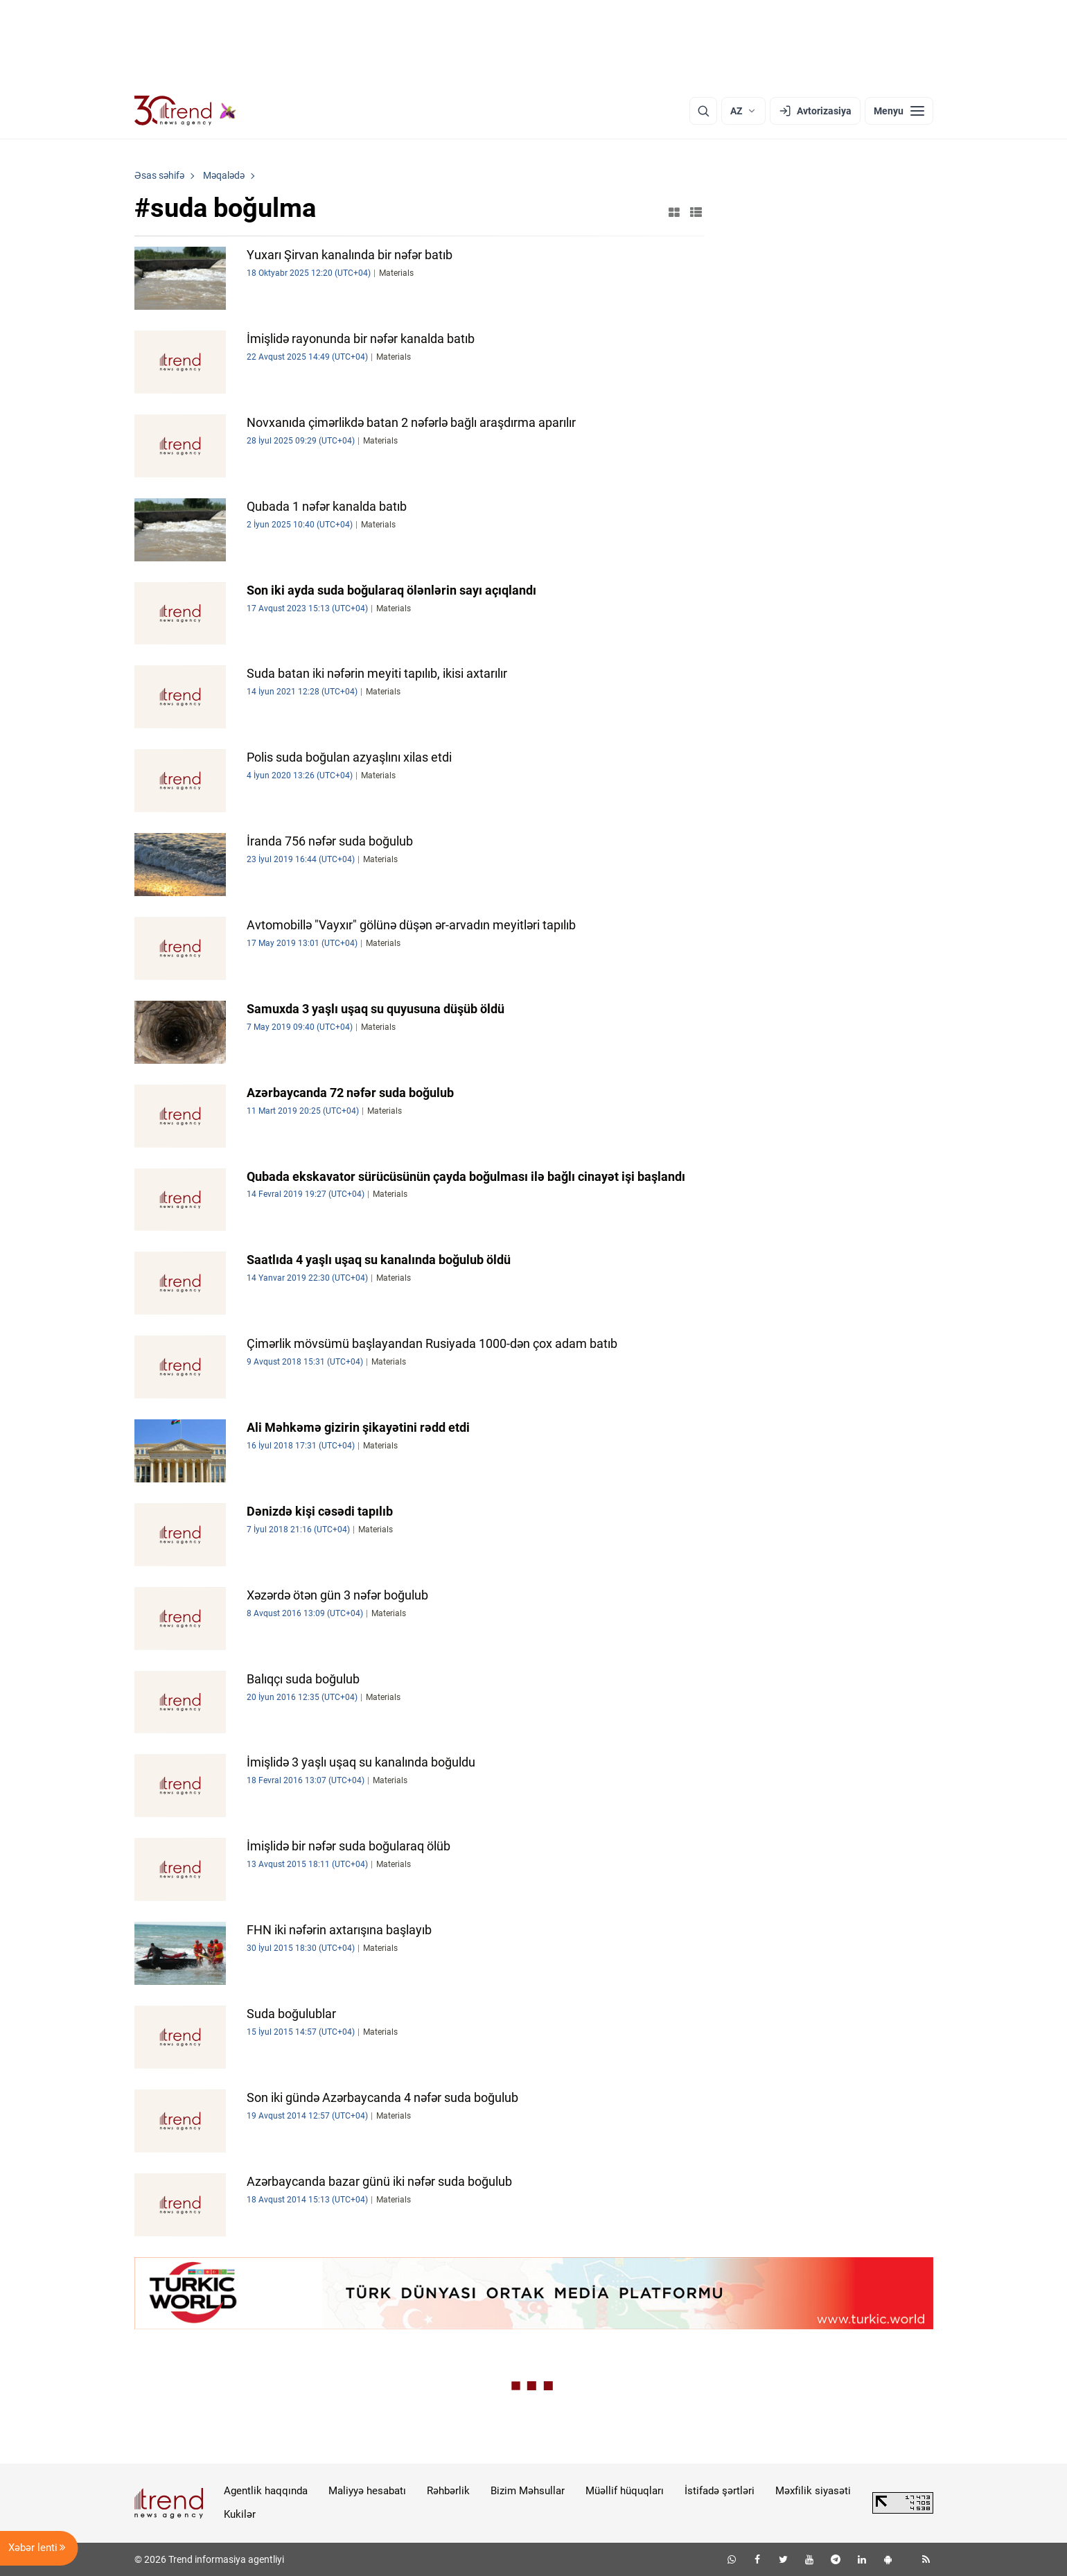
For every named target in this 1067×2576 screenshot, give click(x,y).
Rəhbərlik (448, 2491)
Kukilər (240, 2514)
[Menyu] (899, 111)
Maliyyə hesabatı (367, 2491)
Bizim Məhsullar (528, 2491)
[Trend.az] (185, 111)
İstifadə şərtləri (720, 2491)
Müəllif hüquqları (624, 2491)
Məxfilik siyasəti (813, 2491)
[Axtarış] (703, 111)
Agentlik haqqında (266, 2491)
